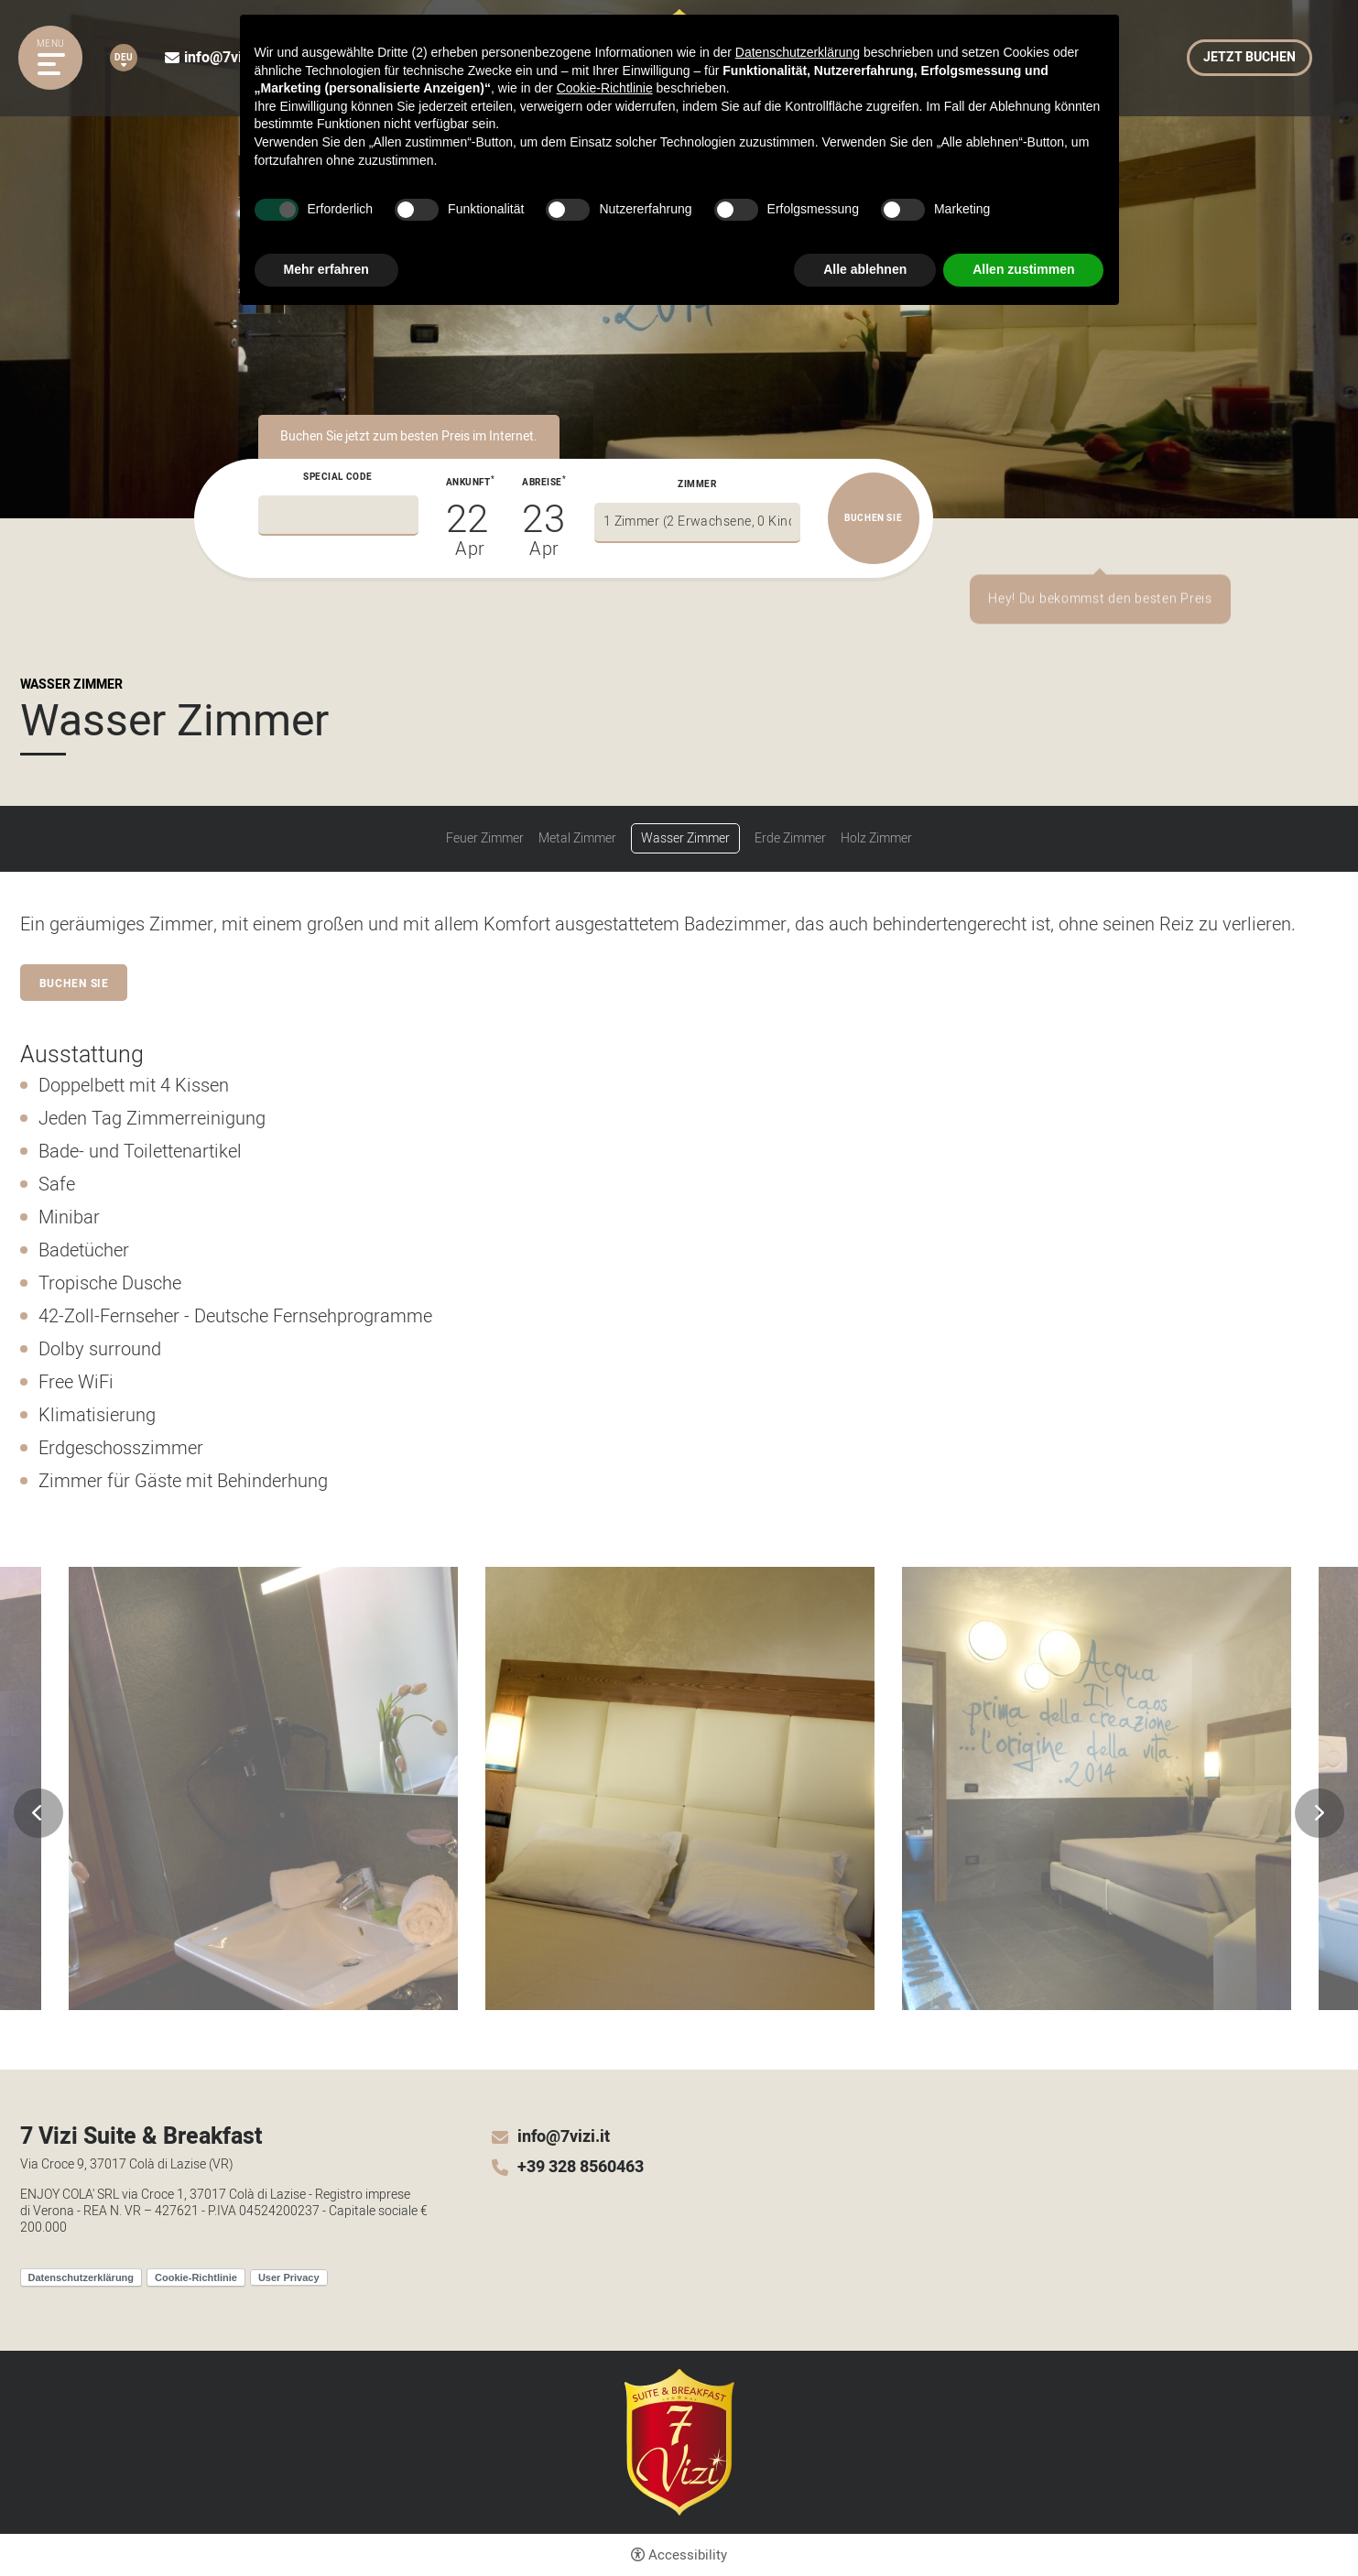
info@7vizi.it (225, 57)
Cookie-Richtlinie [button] (605, 88)
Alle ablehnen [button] (865, 269)
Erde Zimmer (790, 838)
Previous (38, 1813)
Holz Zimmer (876, 838)
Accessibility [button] (687, 2555)
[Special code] (338, 515)
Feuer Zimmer (485, 838)
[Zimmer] (697, 523)
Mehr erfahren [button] (326, 269)
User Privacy (289, 2277)
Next (1319, 1813)
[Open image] (263, 1788)
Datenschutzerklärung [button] (797, 52)
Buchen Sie (74, 983)
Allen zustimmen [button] (1023, 269)
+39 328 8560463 (580, 2167)
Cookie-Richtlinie (196, 2277)
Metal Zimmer (577, 838)
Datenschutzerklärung (81, 2277)
